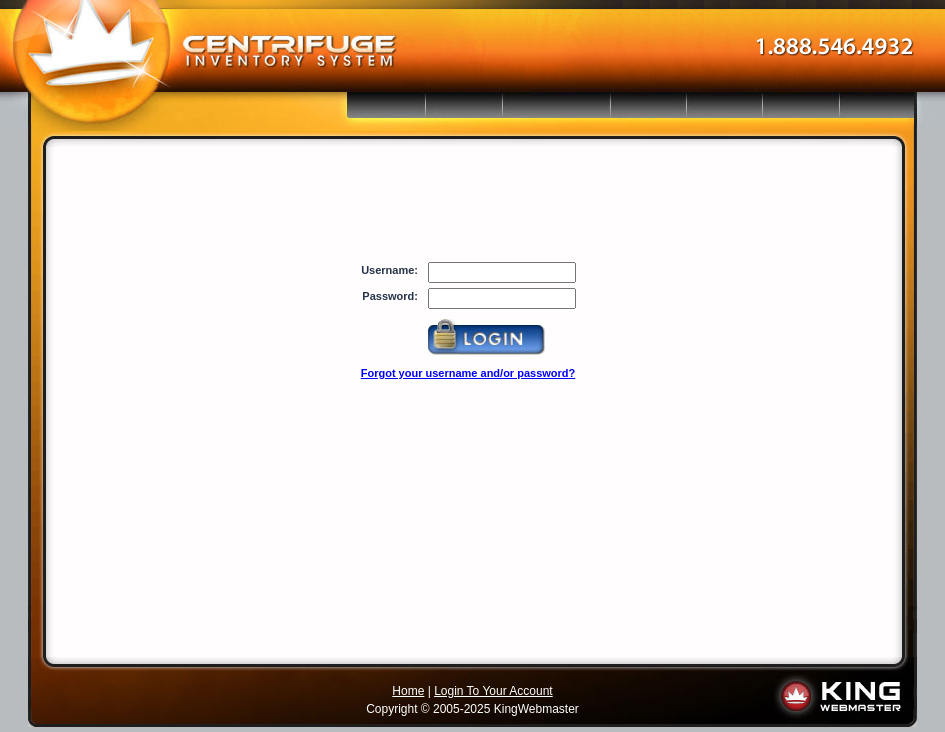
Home (408, 691)
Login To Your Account (493, 691)
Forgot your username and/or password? (468, 373)
